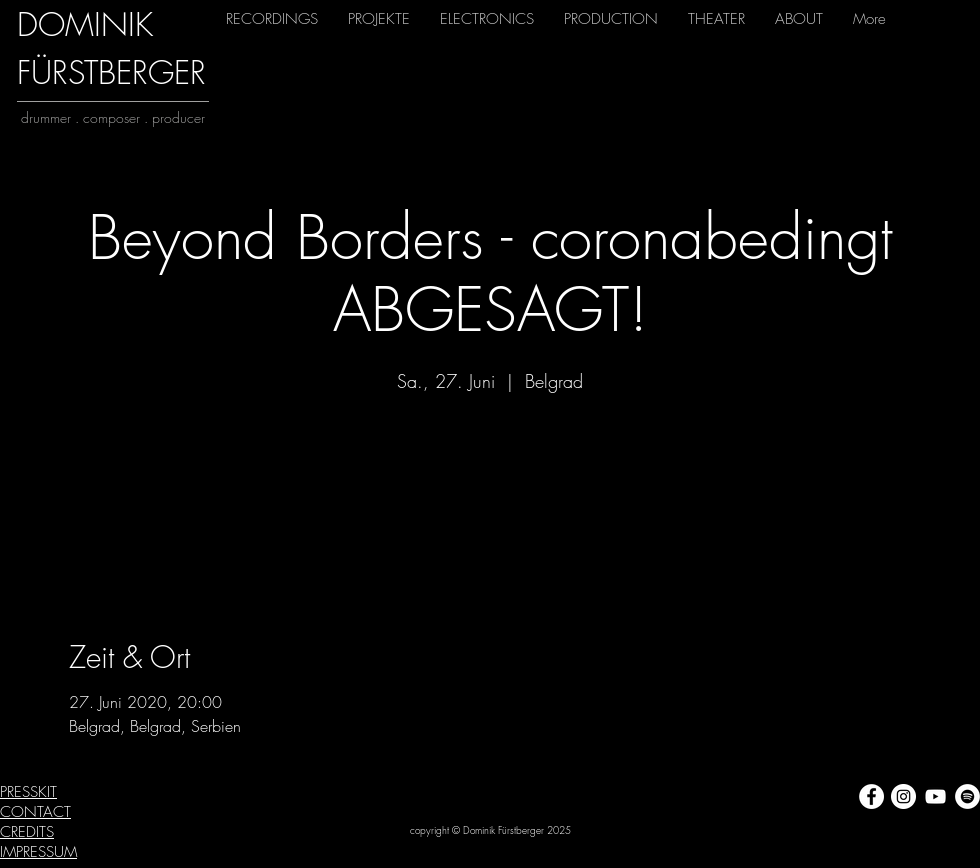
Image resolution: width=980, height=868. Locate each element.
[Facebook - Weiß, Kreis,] (871, 796)
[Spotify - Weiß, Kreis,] (967, 796)
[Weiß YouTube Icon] (935, 796)
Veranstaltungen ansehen (490, 491)
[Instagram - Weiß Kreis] (903, 796)
